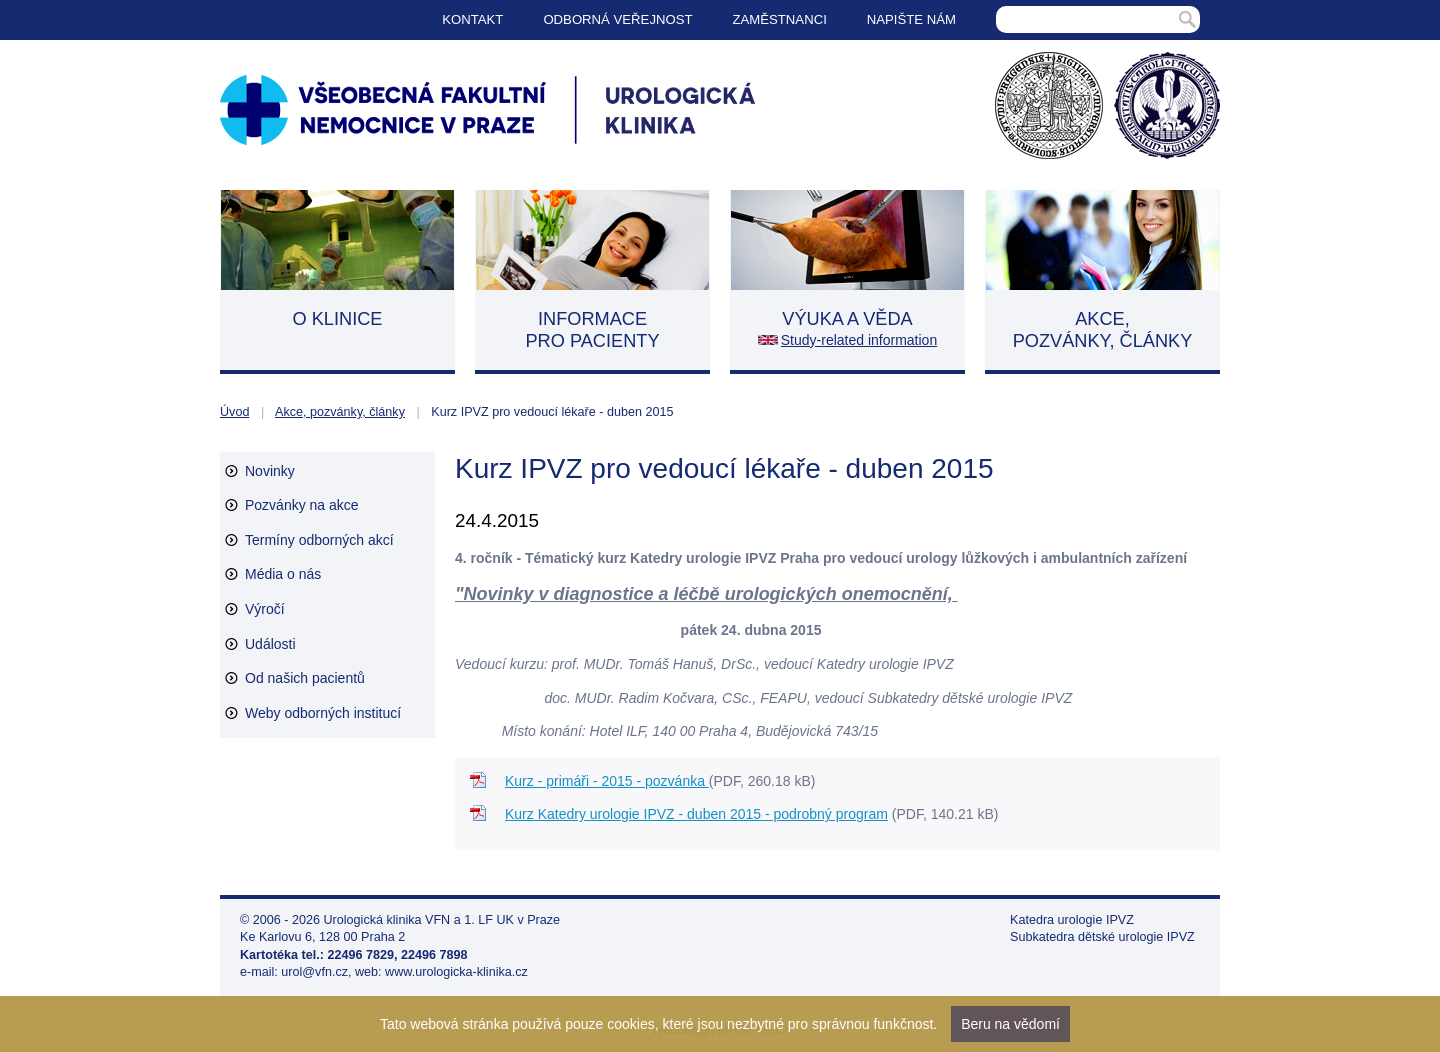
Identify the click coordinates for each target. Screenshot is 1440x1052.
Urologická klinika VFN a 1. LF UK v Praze (442, 920)
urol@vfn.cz (314, 972)
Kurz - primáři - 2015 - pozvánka (607, 781)
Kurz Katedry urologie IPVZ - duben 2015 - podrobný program (696, 814)
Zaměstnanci (780, 19)
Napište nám (911, 19)
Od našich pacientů (305, 678)
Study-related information (859, 340)
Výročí (265, 609)
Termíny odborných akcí (319, 540)
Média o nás (283, 574)
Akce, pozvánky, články (340, 412)
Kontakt (472, 19)
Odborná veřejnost (617, 19)
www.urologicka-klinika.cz (456, 972)
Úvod (234, 412)
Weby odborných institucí (323, 713)
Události (270, 644)
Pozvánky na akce (302, 505)
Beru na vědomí (1010, 1024)
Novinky (270, 471)
